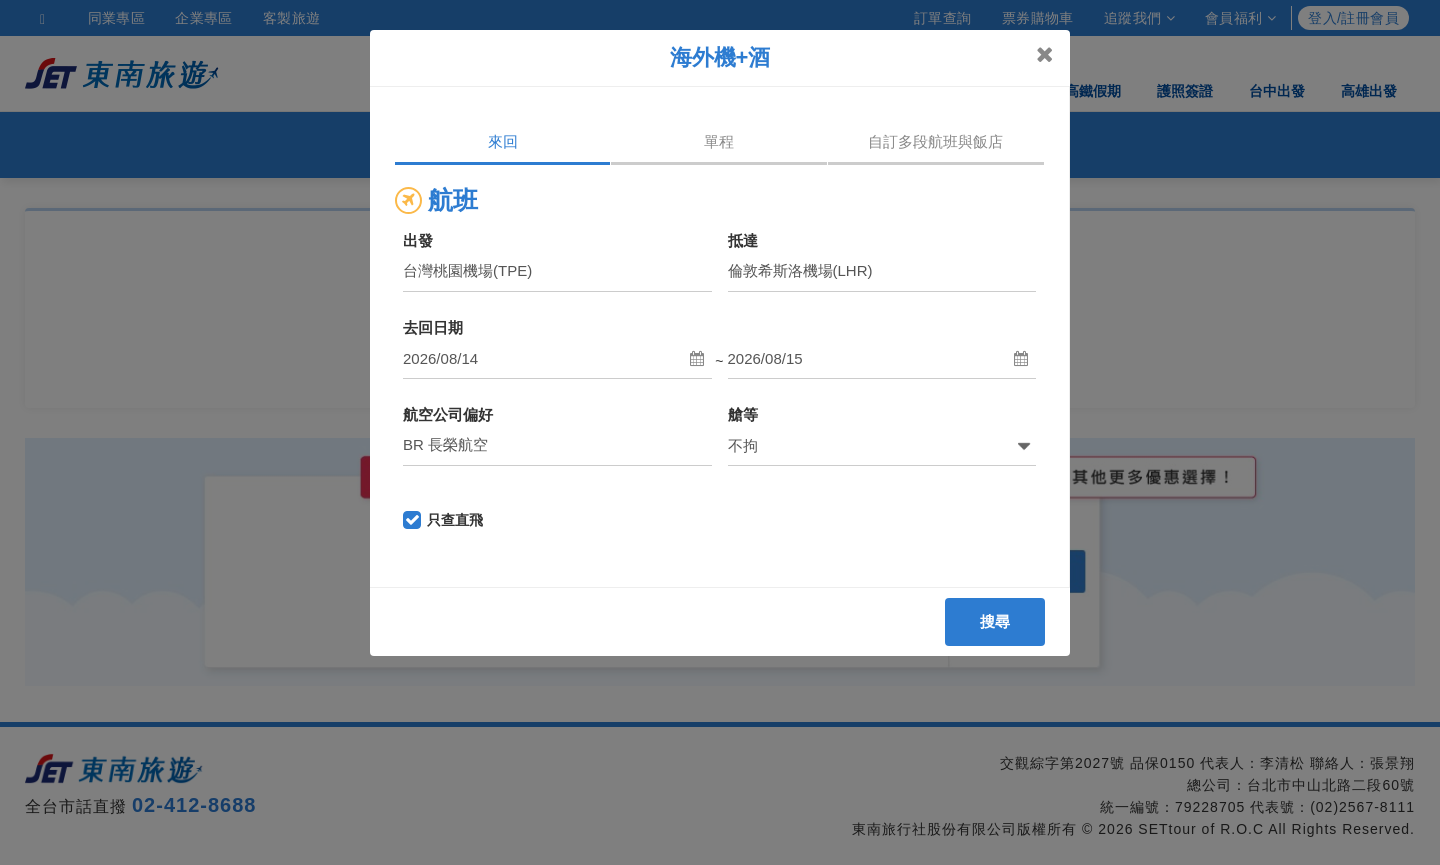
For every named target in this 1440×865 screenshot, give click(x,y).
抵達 (743, 240)
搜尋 (995, 621)
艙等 (743, 414)
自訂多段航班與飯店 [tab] (935, 141)
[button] (557, 359)
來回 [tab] (503, 141)
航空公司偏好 (448, 414)
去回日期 (433, 327)
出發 (418, 240)
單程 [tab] (719, 141)
